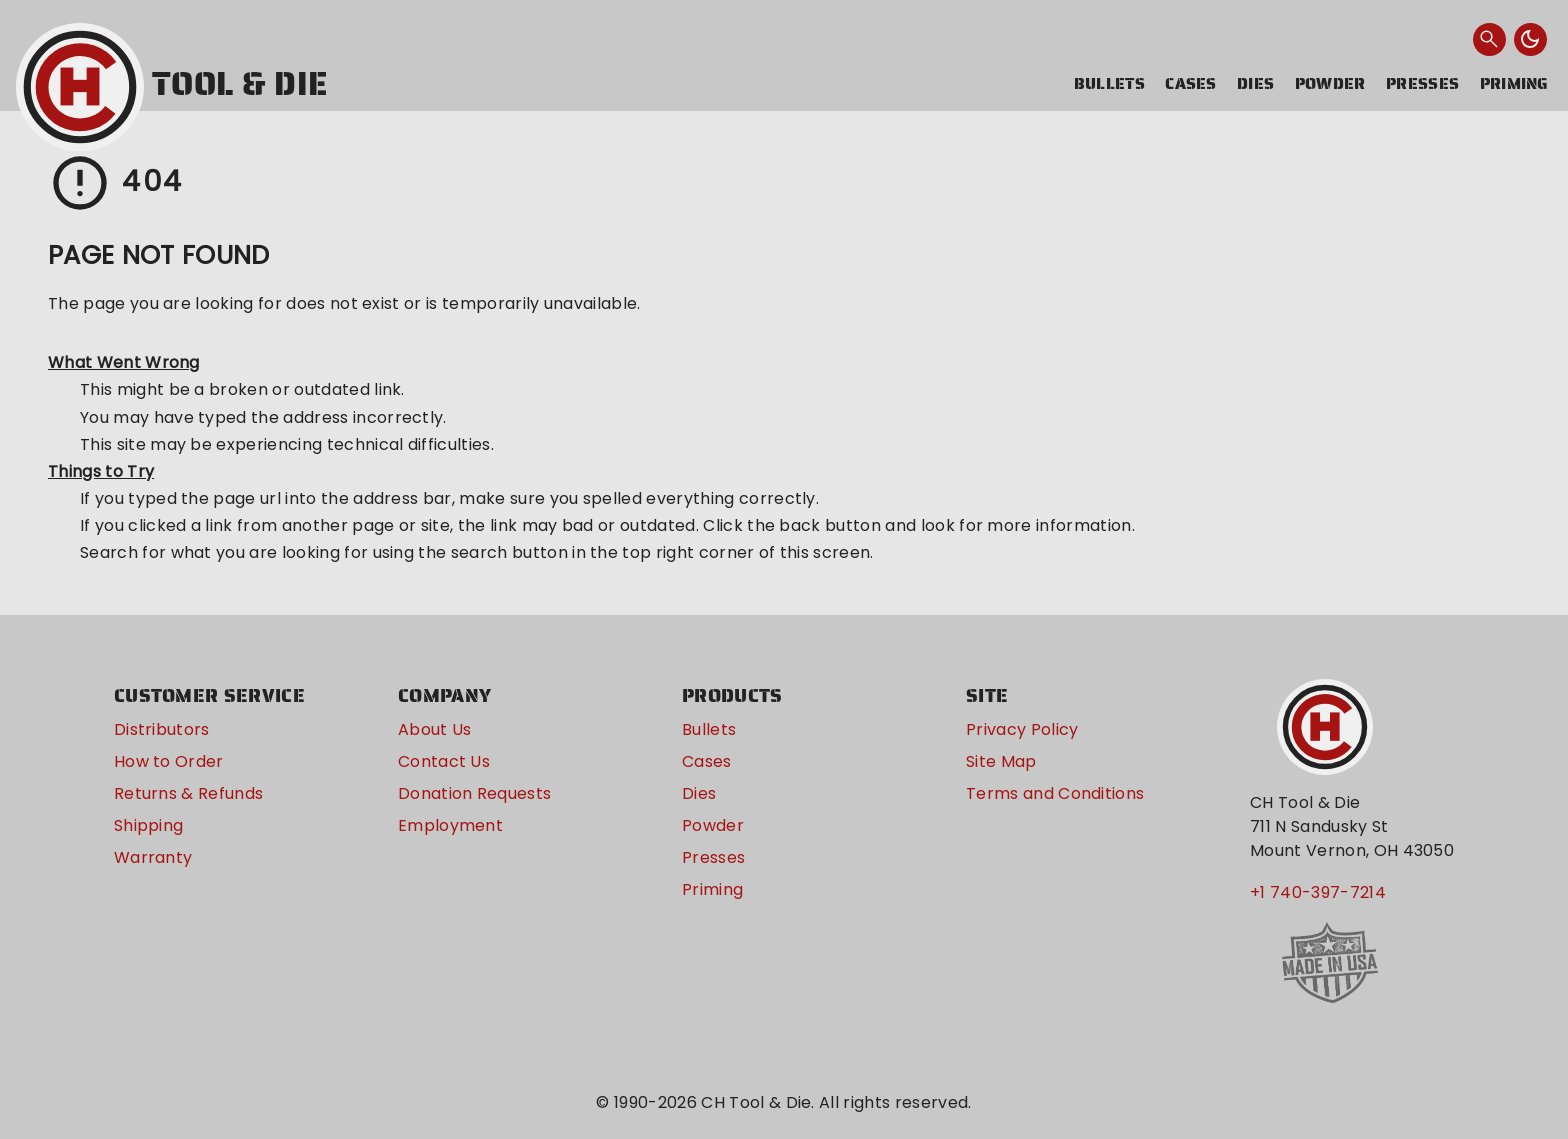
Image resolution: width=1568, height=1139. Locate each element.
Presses (1422, 83)
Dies (1255, 83)
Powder (1330, 83)
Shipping (149, 825)
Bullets (1109, 83)
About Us (435, 729)
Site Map (1001, 761)
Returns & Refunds (188, 793)
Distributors (162, 729)
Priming (1514, 83)
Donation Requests (474, 793)
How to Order (169, 761)
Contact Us (444, 761)
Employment (450, 825)
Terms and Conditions (1055, 793)
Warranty (153, 857)
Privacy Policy (1022, 729)
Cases (1191, 83)
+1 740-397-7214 (1318, 892)
